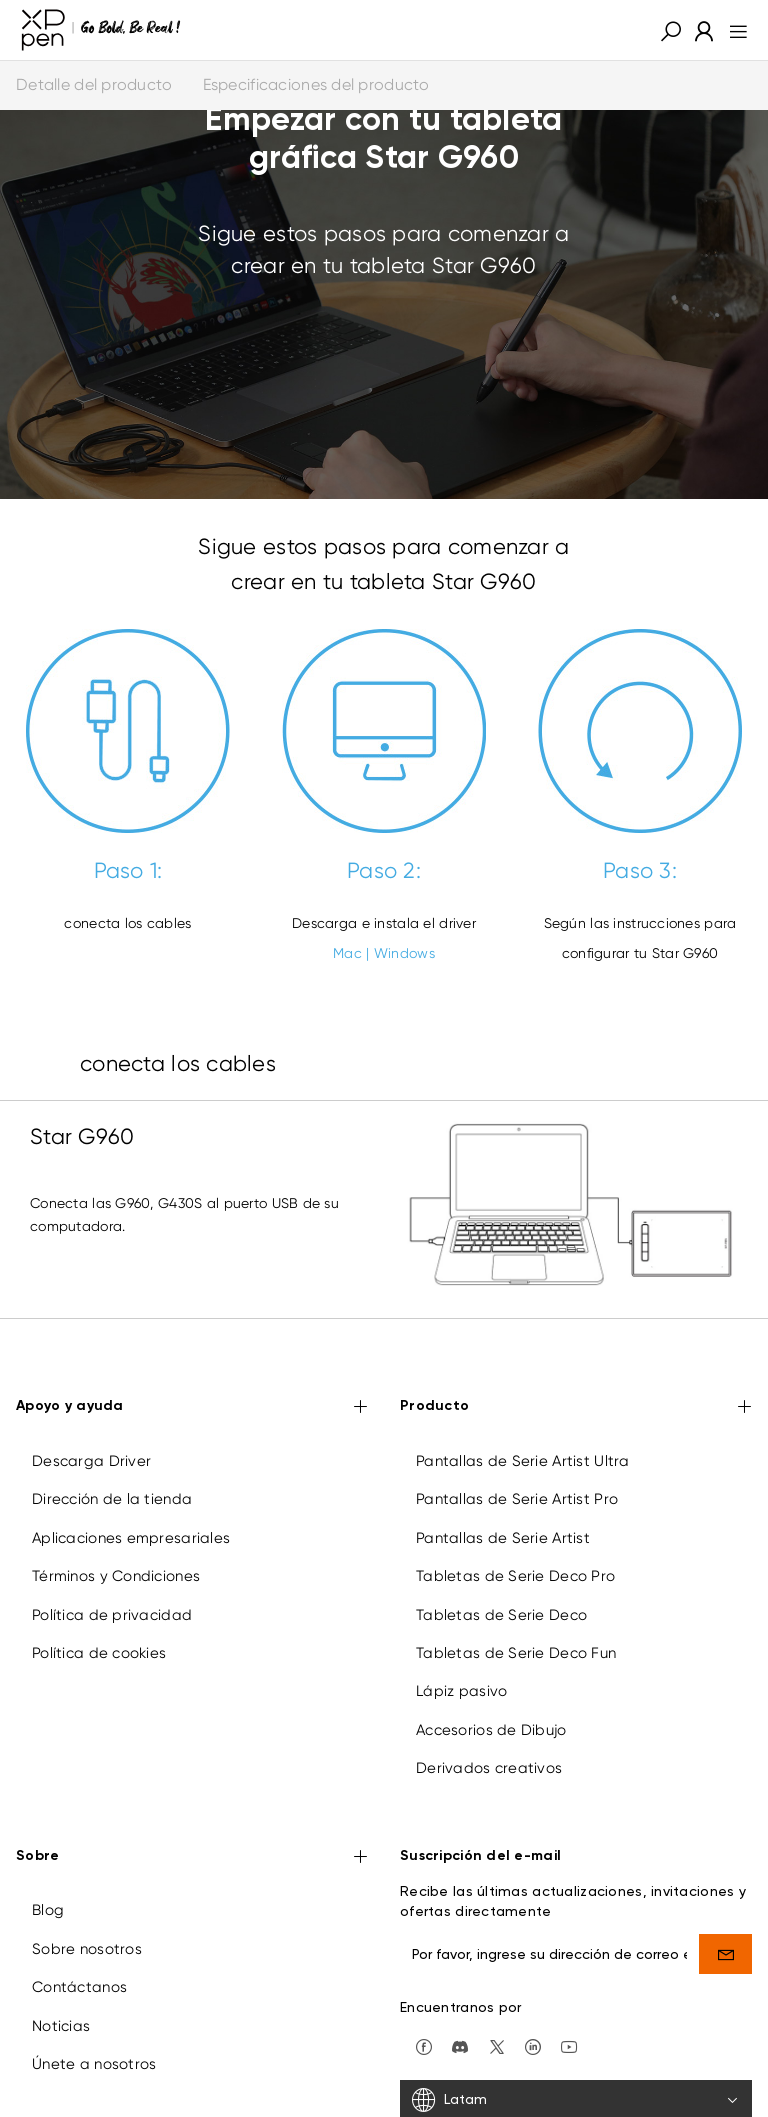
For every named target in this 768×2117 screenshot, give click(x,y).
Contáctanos (79, 1987)
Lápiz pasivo (461, 1691)
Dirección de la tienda (112, 1499)
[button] (671, 30)
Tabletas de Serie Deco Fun (516, 1653)
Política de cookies (99, 1653)
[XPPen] (101, 30)
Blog (48, 1910)
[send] (725, 1954)
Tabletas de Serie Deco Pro (515, 1576)
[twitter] (497, 2045)
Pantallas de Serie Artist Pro (517, 1499)
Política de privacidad (112, 1615)
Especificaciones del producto (316, 84)
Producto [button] (576, 1407)
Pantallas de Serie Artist (503, 1538)
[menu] (732, 30)
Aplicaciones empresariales (131, 1538)
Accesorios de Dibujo (491, 1730)
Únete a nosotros (94, 2064)
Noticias (61, 2026)
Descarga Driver (91, 1461)
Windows (404, 953)
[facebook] (424, 2045)
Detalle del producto (94, 84)
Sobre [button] (192, 1857)
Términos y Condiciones (116, 1576)
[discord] (460, 2045)
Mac (347, 953)
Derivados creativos (489, 1768)
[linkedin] (533, 2045)
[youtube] (569, 2045)
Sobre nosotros (87, 1949)
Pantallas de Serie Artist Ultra (523, 1461)
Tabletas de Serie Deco (501, 1615)
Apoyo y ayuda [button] (192, 1407)
